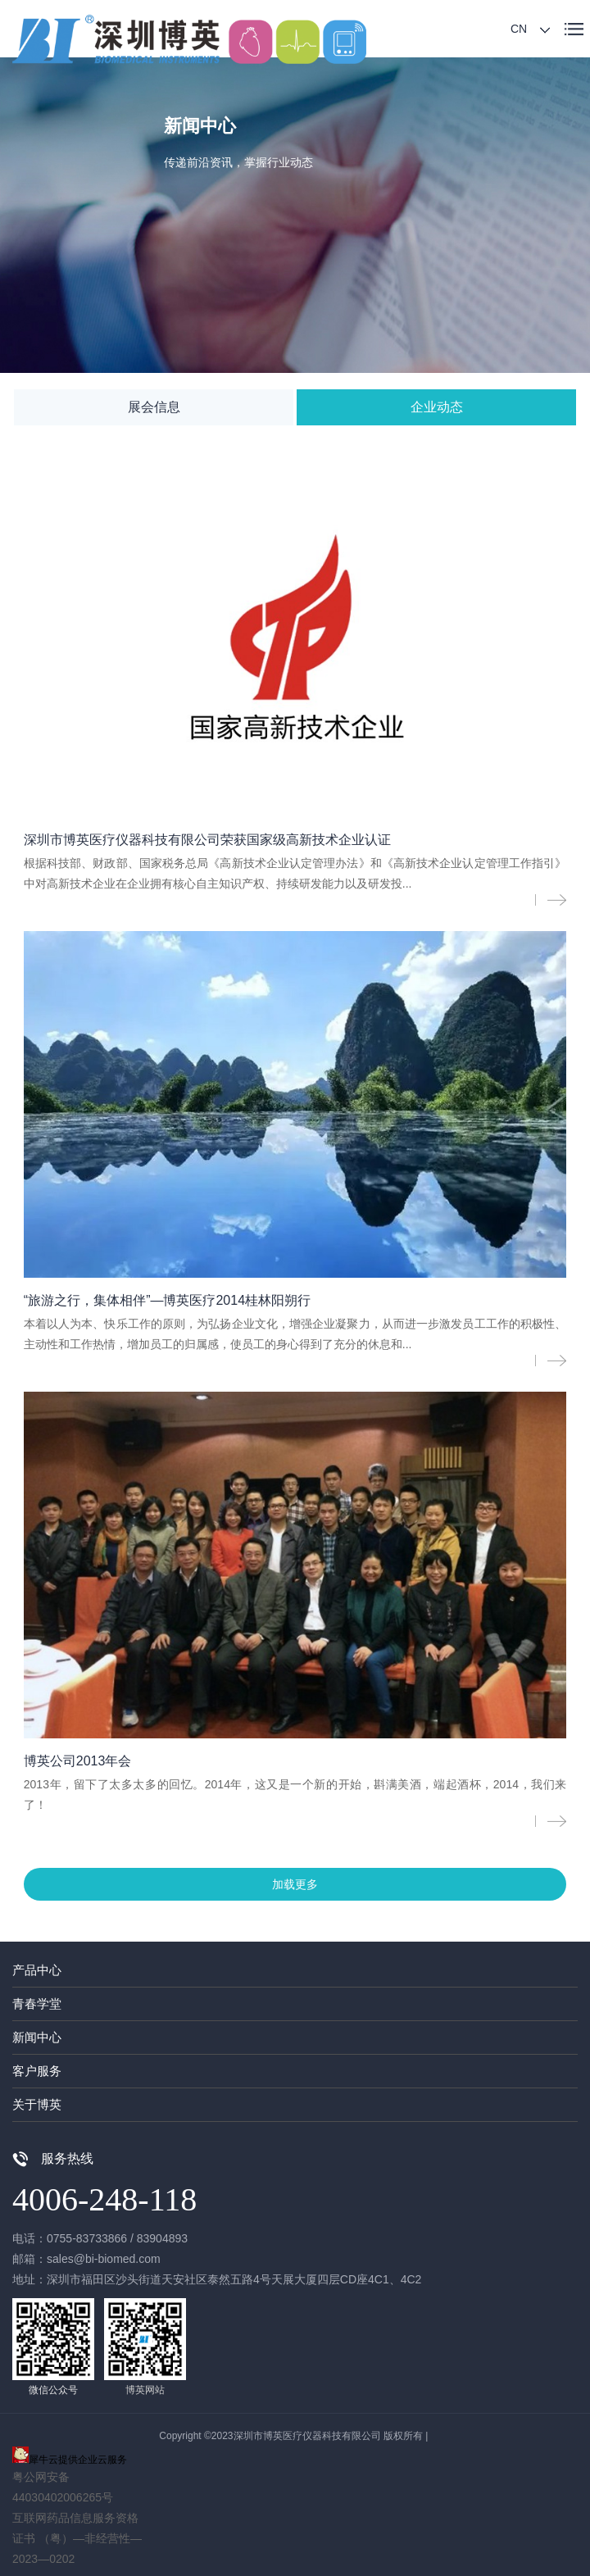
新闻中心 (36, 2037)
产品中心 (36, 1970)
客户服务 (36, 2071)
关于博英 (36, 2104)
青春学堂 (36, 2003)
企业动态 (437, 407)
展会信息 (154, 407)
